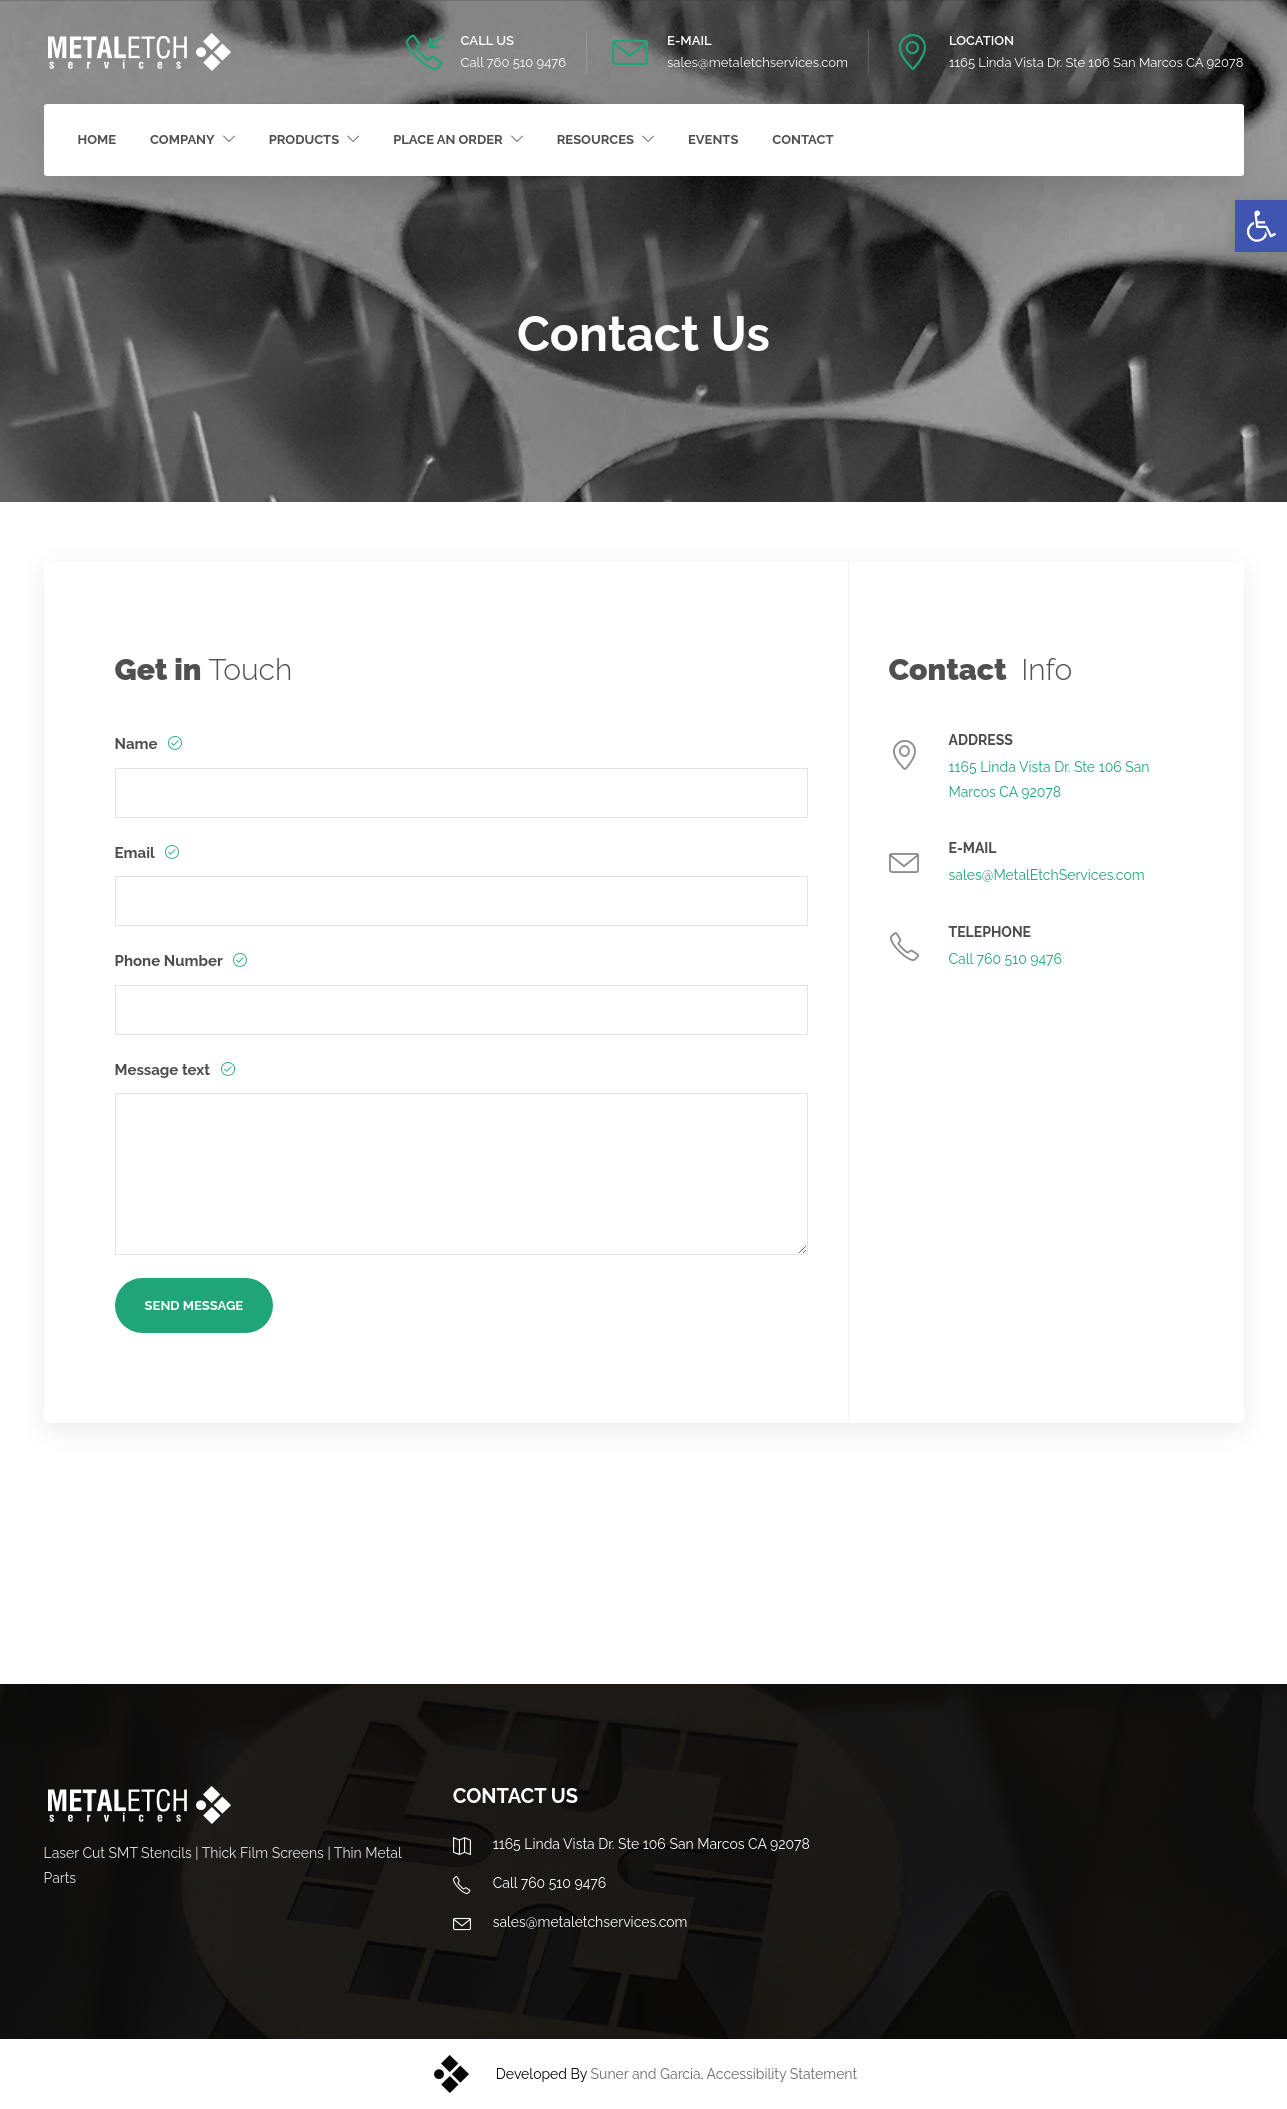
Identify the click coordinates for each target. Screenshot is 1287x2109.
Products (304, 139)
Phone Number (170, 961)
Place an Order (448, 139)
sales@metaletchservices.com (757, 62)
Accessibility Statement (782, 2074)
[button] (1261, 226)
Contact (802, 139)
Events (713, 139)
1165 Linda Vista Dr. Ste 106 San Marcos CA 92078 (1096, 62)
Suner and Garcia (646, 2074)
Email (136, 853)
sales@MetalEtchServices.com (1047, 875)
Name (138, 744)
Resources (595, 139)
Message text (164, 1070)
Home (97, 139)
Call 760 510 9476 (513, 62)
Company (182, 139)
